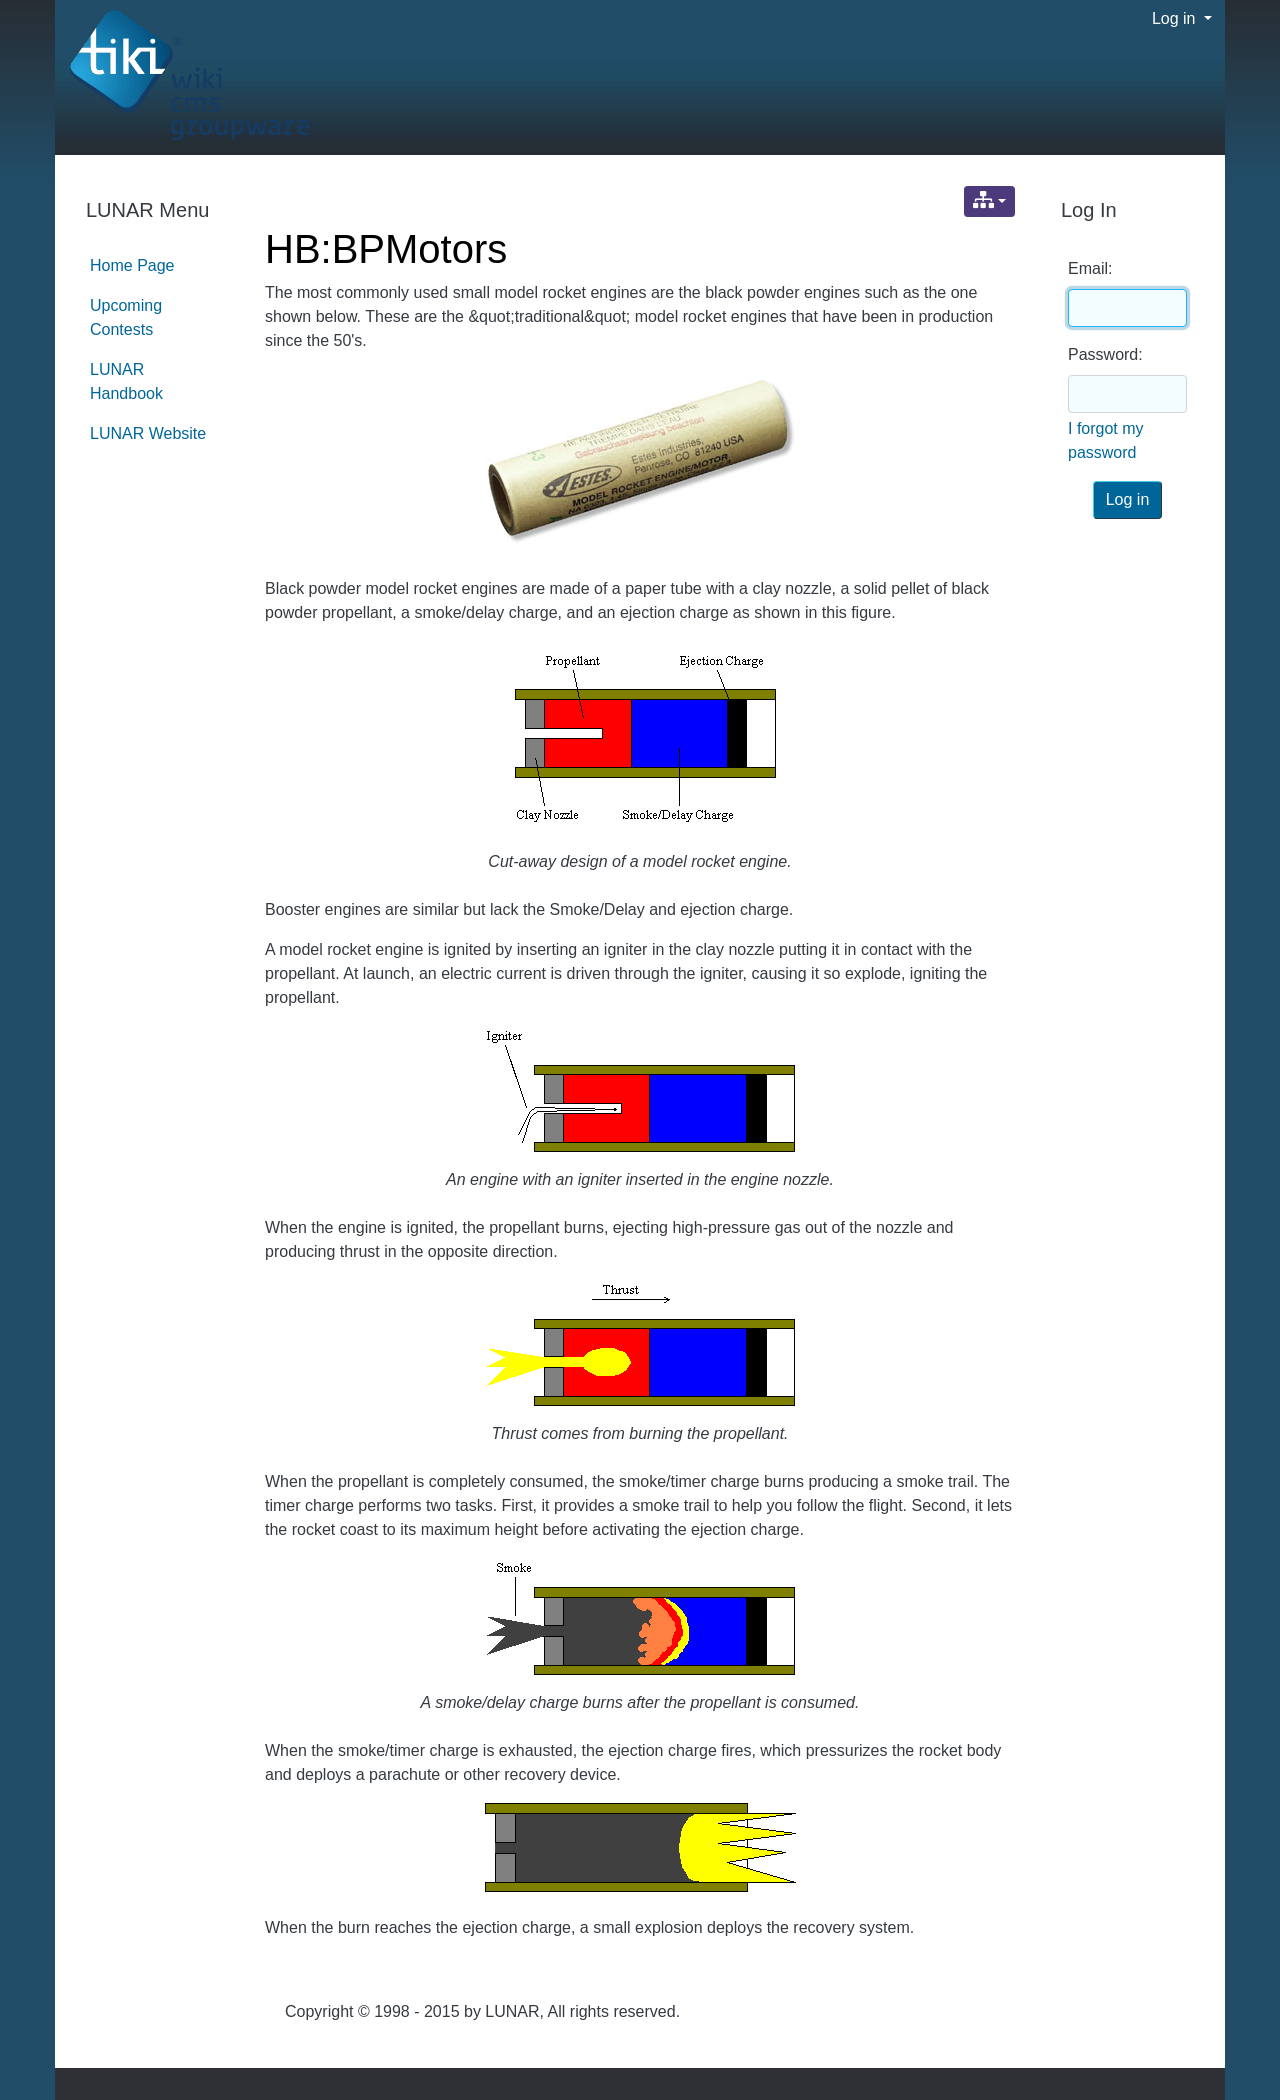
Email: (1090, 268)
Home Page (132, 265)
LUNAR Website (148, 433)
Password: (1105, 354)
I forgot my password (1106, 440)
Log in (1176, 18)
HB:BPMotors (386, 249)
